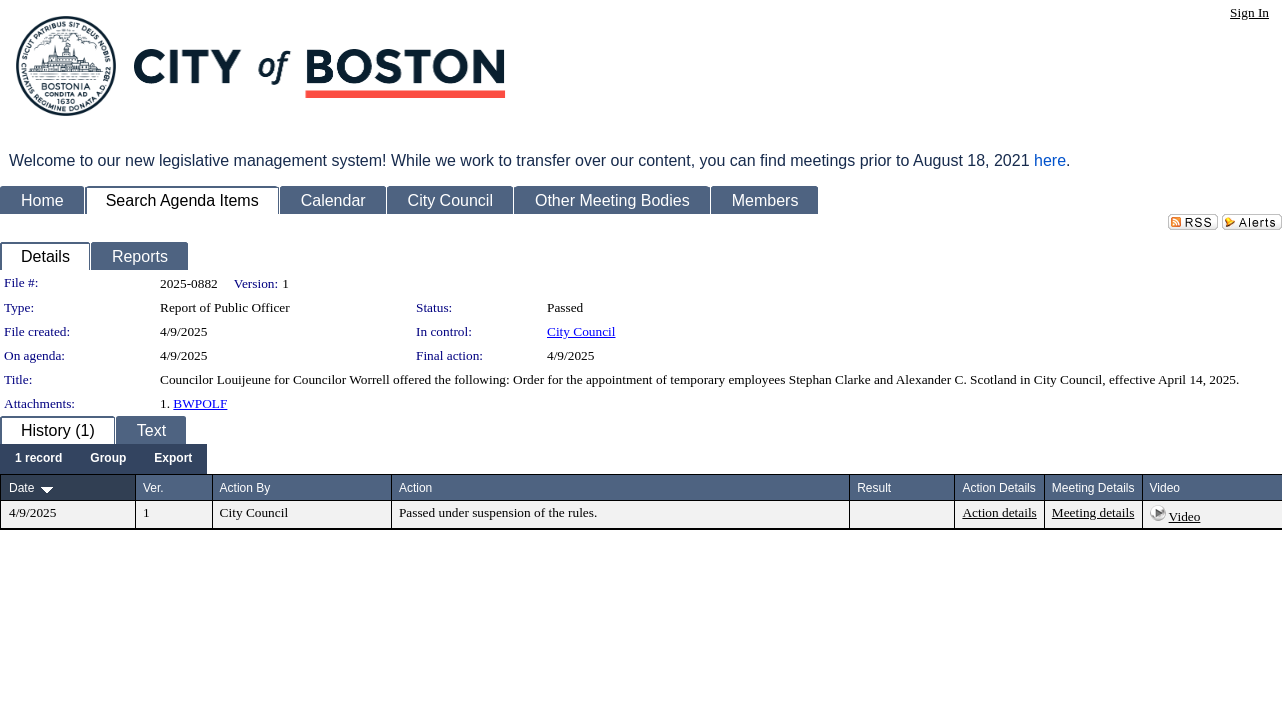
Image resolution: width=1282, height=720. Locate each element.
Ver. (153, 488)
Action (415, 488)
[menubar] (103, 459)
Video (1185, 516)
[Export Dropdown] (173, 459)
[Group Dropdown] (108, 459)
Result (874, 488)
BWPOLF (200, 403)
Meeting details (1093, 512)
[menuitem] (38, 459)
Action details (999, 512)
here (1050, 160)
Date (21, 488)
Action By (245, 488)
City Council (581, 331)
